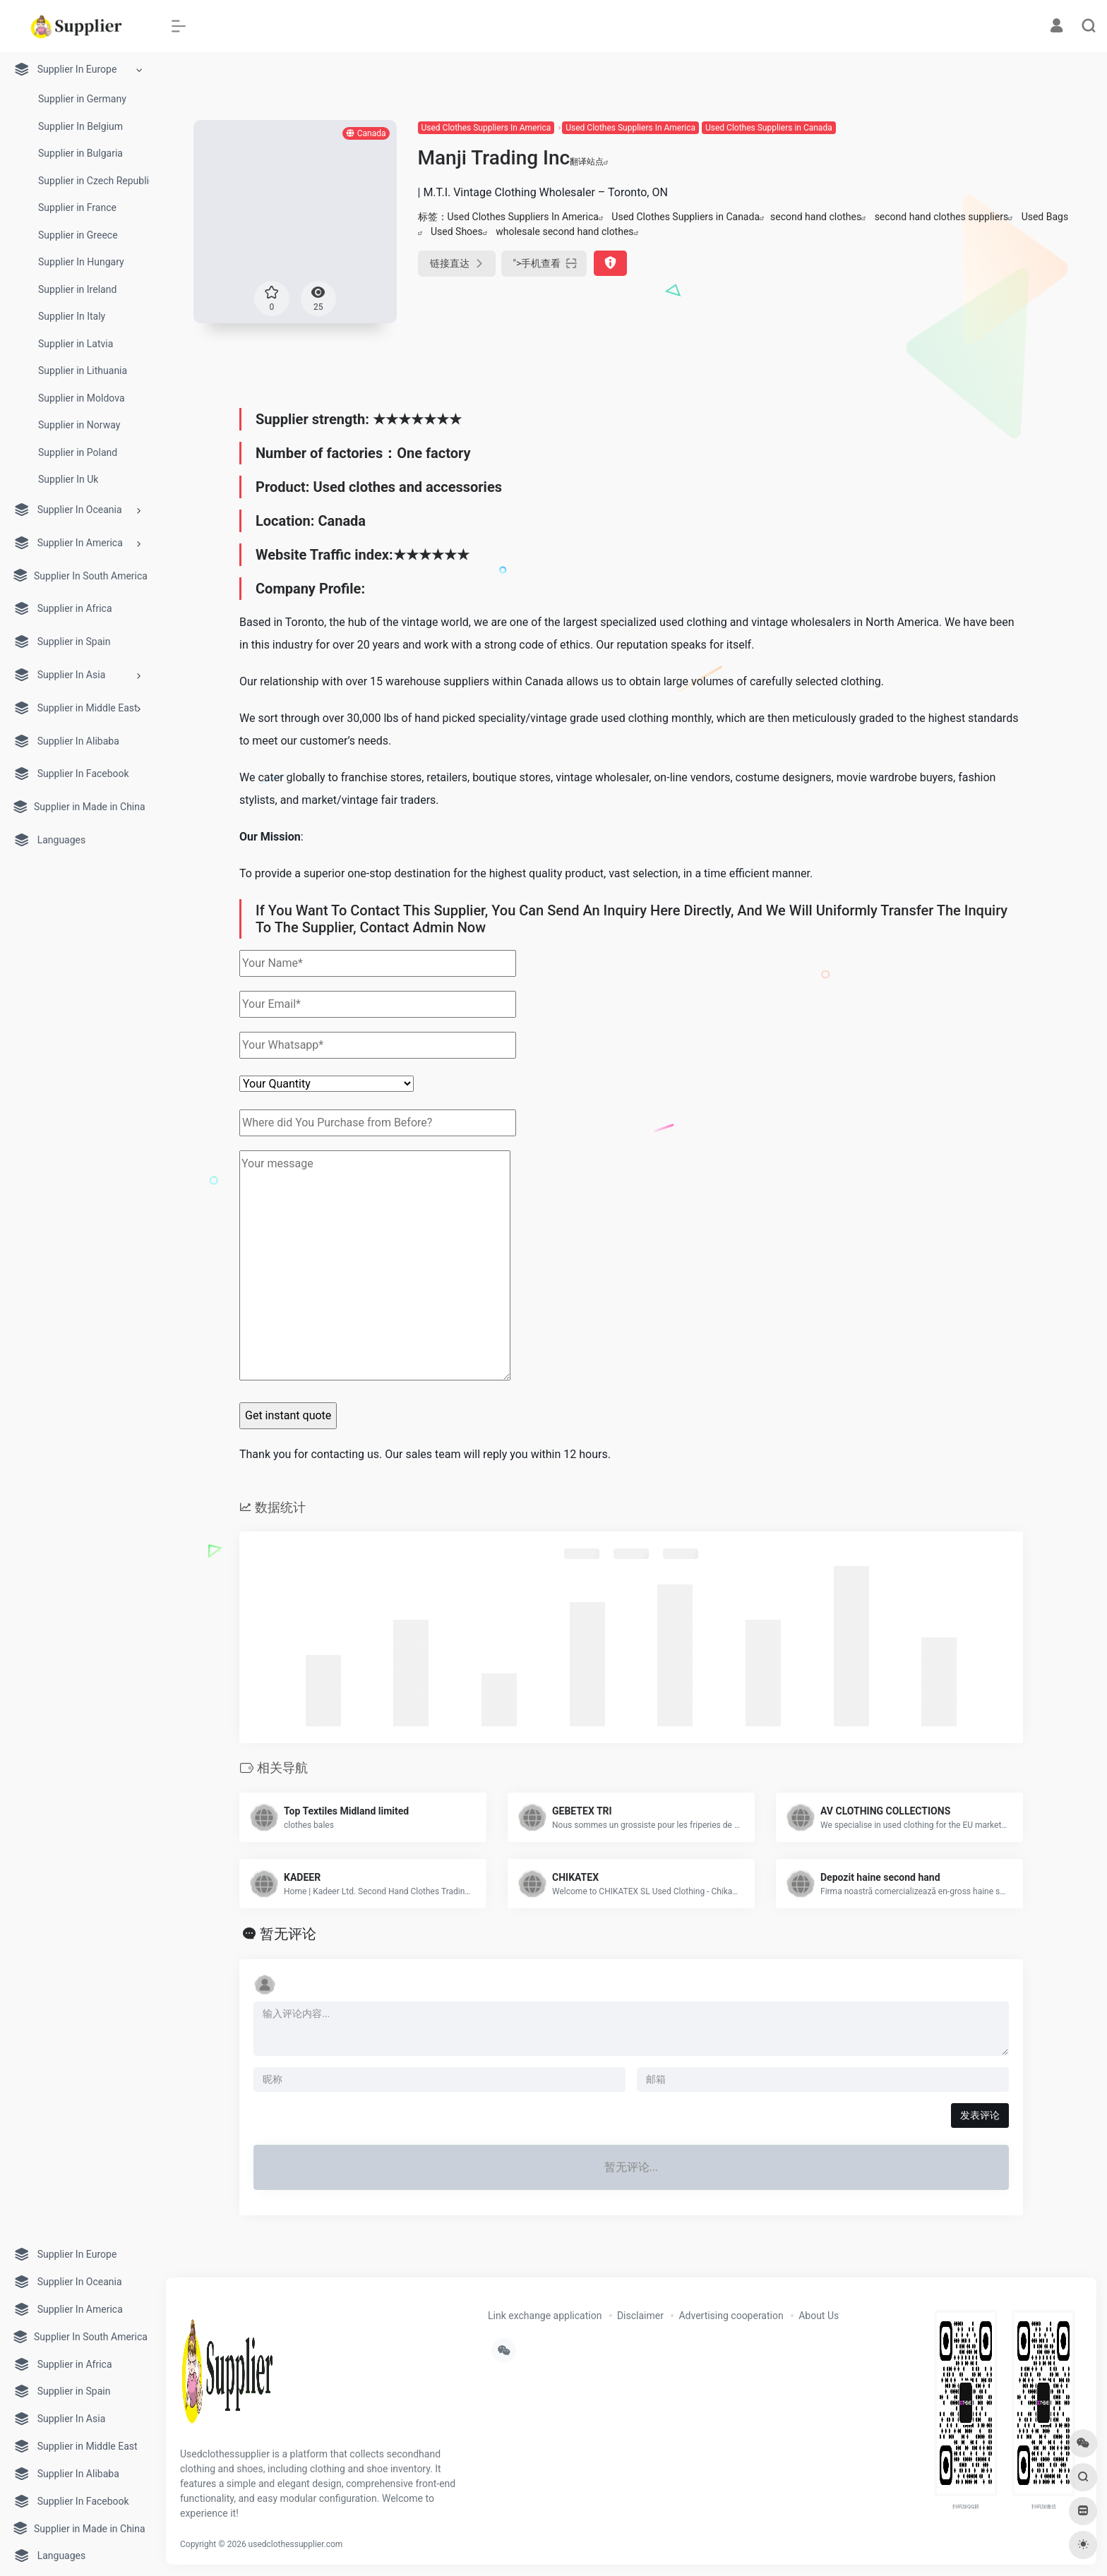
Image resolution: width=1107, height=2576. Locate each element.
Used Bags (1045, 216)
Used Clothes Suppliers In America (486, 128)
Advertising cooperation (730, 2315)
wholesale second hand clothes (564, 231)
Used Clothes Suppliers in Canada (768, 128)
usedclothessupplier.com (296, 2544)
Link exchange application (545, 2315)
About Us (818, 2315)
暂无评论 (288, 1933)
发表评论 (980, 2115)
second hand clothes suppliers (942, 216)
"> (544, 263)
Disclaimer (640, 2315)
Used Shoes (457, 231)
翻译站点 (589, 162)
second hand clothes (815, 216)
